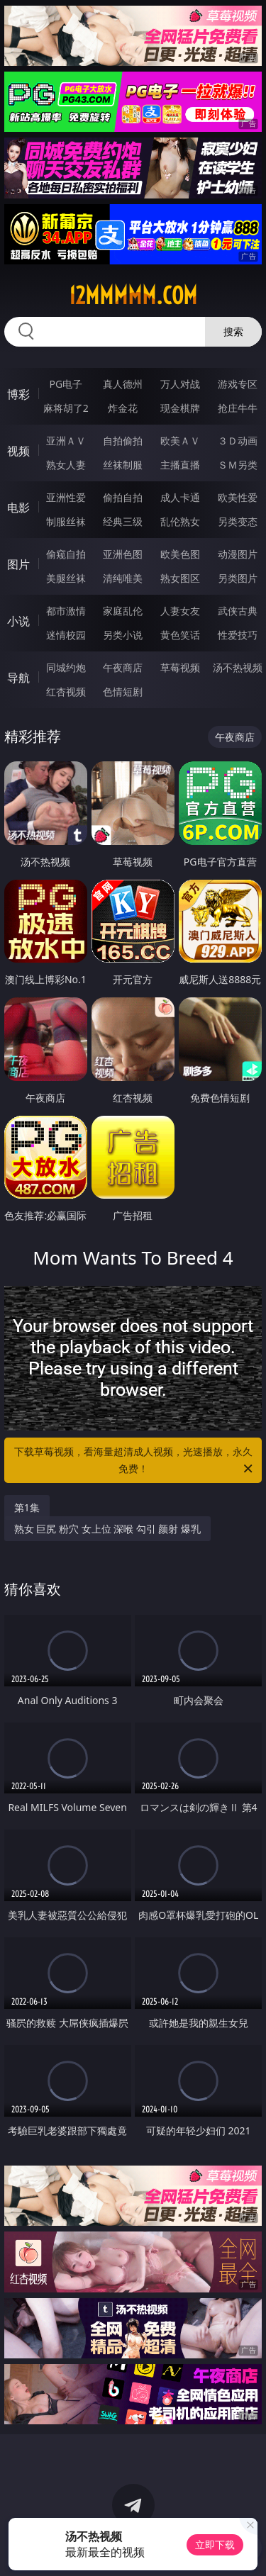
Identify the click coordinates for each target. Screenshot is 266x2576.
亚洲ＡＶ (66, 440)
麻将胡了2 (66, 408)
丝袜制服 (123, 464)
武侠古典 (237, 610)
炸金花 (123, 408)
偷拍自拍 (123, 497)
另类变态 (237, 521)
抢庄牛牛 (237, 408)
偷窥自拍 (66, 554)
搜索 (233, 331)
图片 (18, 564)
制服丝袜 (66, 521)
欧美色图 (180, 554)
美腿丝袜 (66, 578)
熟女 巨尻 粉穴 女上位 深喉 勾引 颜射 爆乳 (107, 1528)
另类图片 (237, 578)
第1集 (27, 1507)
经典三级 (123, 521)
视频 (18, 451)
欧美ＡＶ (180, 440)
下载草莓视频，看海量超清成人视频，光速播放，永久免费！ (134, 1461)
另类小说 (123, 635)
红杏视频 (66, 691)
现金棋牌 (180, 408)
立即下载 (215, 2544)
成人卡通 (180, 497)
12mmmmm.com (133, 295)
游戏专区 (237, 384)
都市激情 (66, 610)
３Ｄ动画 (237, 440)
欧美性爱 (237, 497)
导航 (18, 677)
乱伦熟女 (180, 521)
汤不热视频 (237, 667)
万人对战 (180, 384)
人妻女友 (180, 610)
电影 (18, 507)
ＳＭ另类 (237, 464)
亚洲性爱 (66, 497)
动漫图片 (237, 554)
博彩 (18, 394)
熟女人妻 (66, 464)
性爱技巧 (237, 635)
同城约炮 (66, 667)
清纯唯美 (123, 578)
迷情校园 (66, 635)
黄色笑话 (180, 635)
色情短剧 (123, 691)
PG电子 (65, 384)
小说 (18, 621)
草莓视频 (180, 667)
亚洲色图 (123, 554)
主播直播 (180, 464)
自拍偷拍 (123, 440)
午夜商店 (123, 667)
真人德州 (123, 384)
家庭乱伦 (123, 610)
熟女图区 (180, 578)
